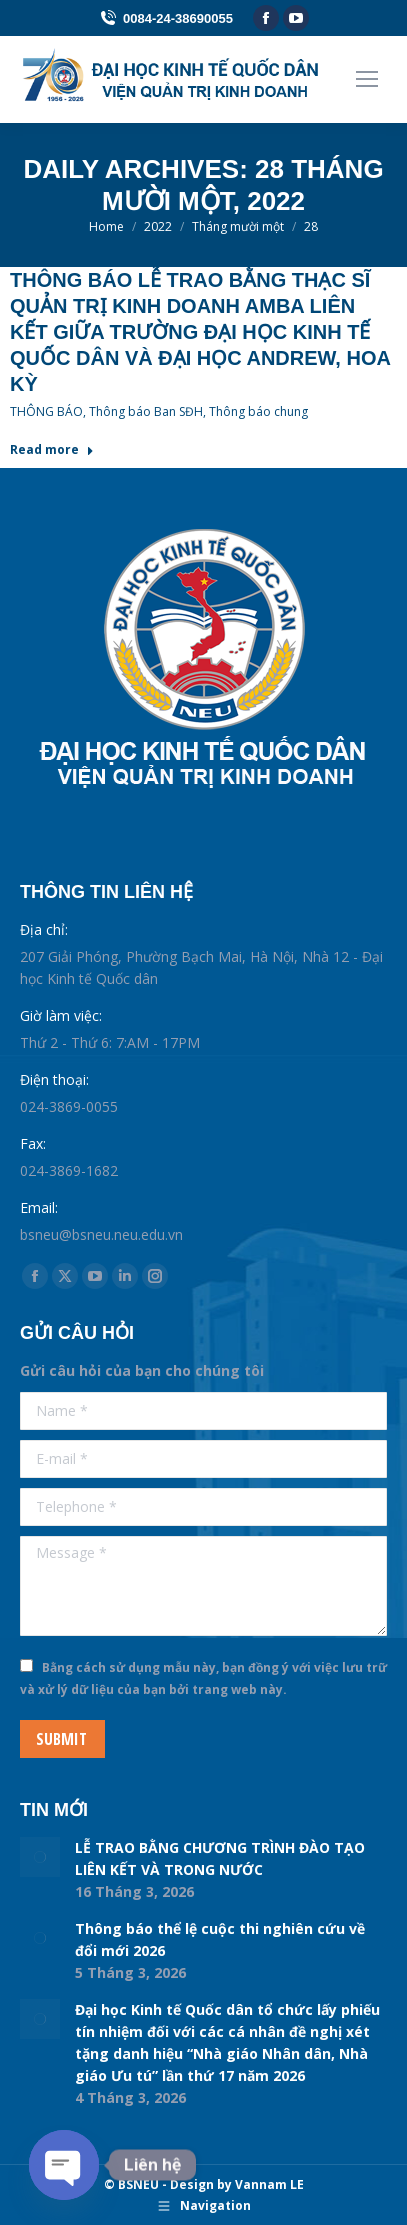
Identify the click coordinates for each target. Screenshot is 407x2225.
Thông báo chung (258, 411)
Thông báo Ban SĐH (146, 411)
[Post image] (40, 1857)
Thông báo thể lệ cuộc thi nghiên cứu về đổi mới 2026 (220, 1939)
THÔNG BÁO (46, 411)
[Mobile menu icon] (367, 79)
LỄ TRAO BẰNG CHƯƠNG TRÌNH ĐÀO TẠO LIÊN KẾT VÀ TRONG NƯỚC (220, 1858)
